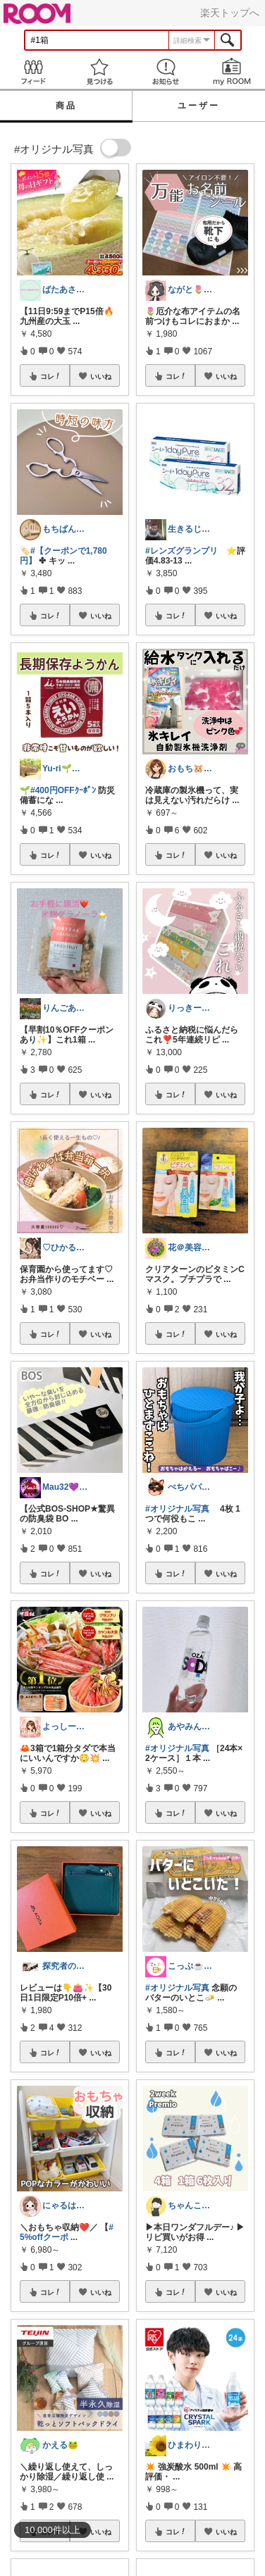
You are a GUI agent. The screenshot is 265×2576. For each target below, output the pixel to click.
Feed (33, 71)
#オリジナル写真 (177, 1509)
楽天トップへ (229, 12)
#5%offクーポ (66, 2232)
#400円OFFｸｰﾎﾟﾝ (63, 790)
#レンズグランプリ (181, 551)
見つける (99, 71)
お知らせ (165, 71)
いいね (100, 376)
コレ (50, 376)
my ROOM (232, 71)
